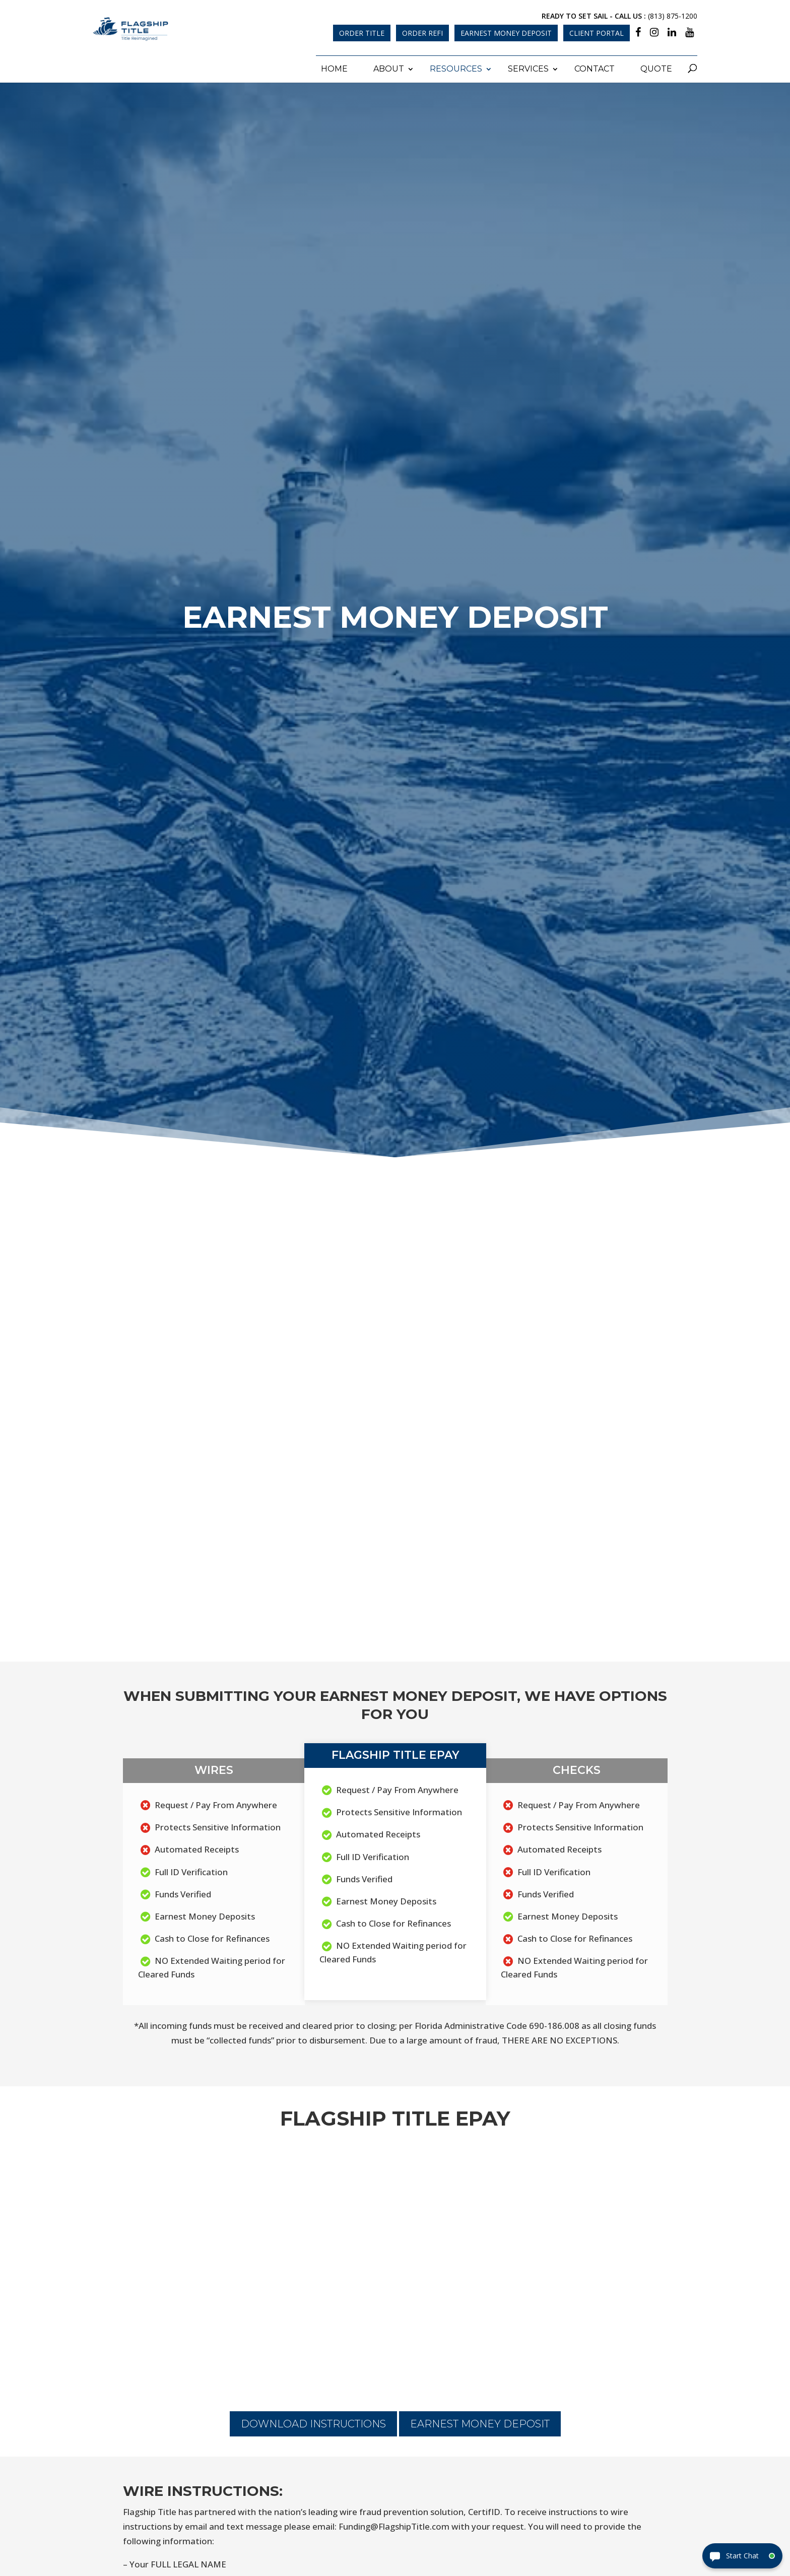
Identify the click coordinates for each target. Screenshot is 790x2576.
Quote (656, 66)
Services (528, 66)
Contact (594, 66)
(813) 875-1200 (672, 16)
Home (334, 66)
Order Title (361, 33)
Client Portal (596, 33)
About (388, 66)
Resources (456, 66)
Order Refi (422, 33)
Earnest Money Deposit (506, 33)
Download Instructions (313, 2421)
